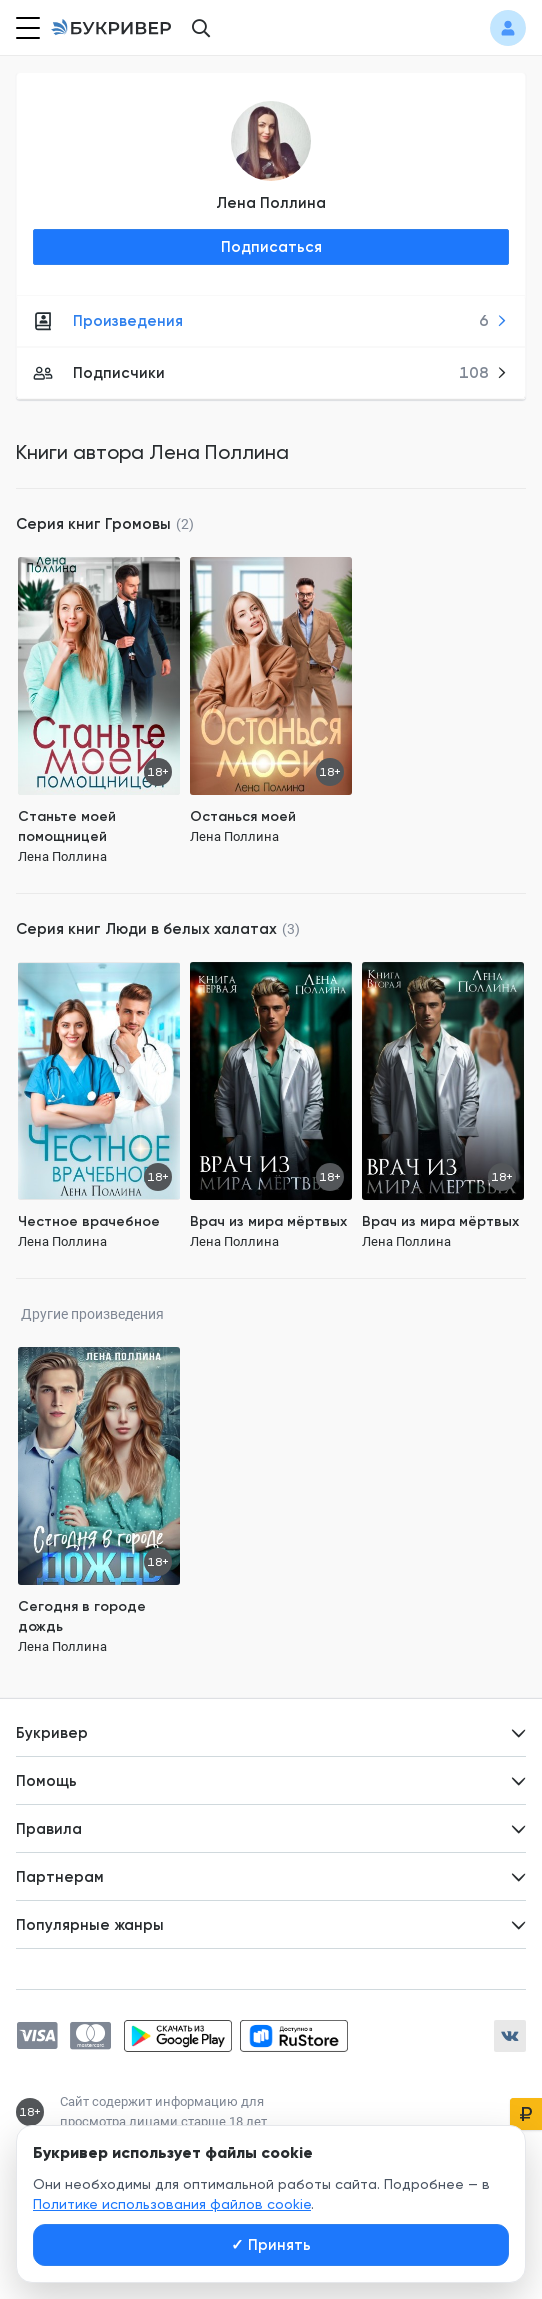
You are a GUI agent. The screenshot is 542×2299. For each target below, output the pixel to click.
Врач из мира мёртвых (268, 1221)
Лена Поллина (271, 203)
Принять (271, 2245)
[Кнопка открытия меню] (26, 28)
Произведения (270, 321)
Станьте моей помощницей (67, 826)
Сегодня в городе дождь (82, 1616)
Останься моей (243, 816)
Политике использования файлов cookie (172, 2204)
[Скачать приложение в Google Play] (178, 2036)
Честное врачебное (89, 1221)
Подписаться (271, 247)
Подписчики (270, 373)
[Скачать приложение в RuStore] (294, 2036)
